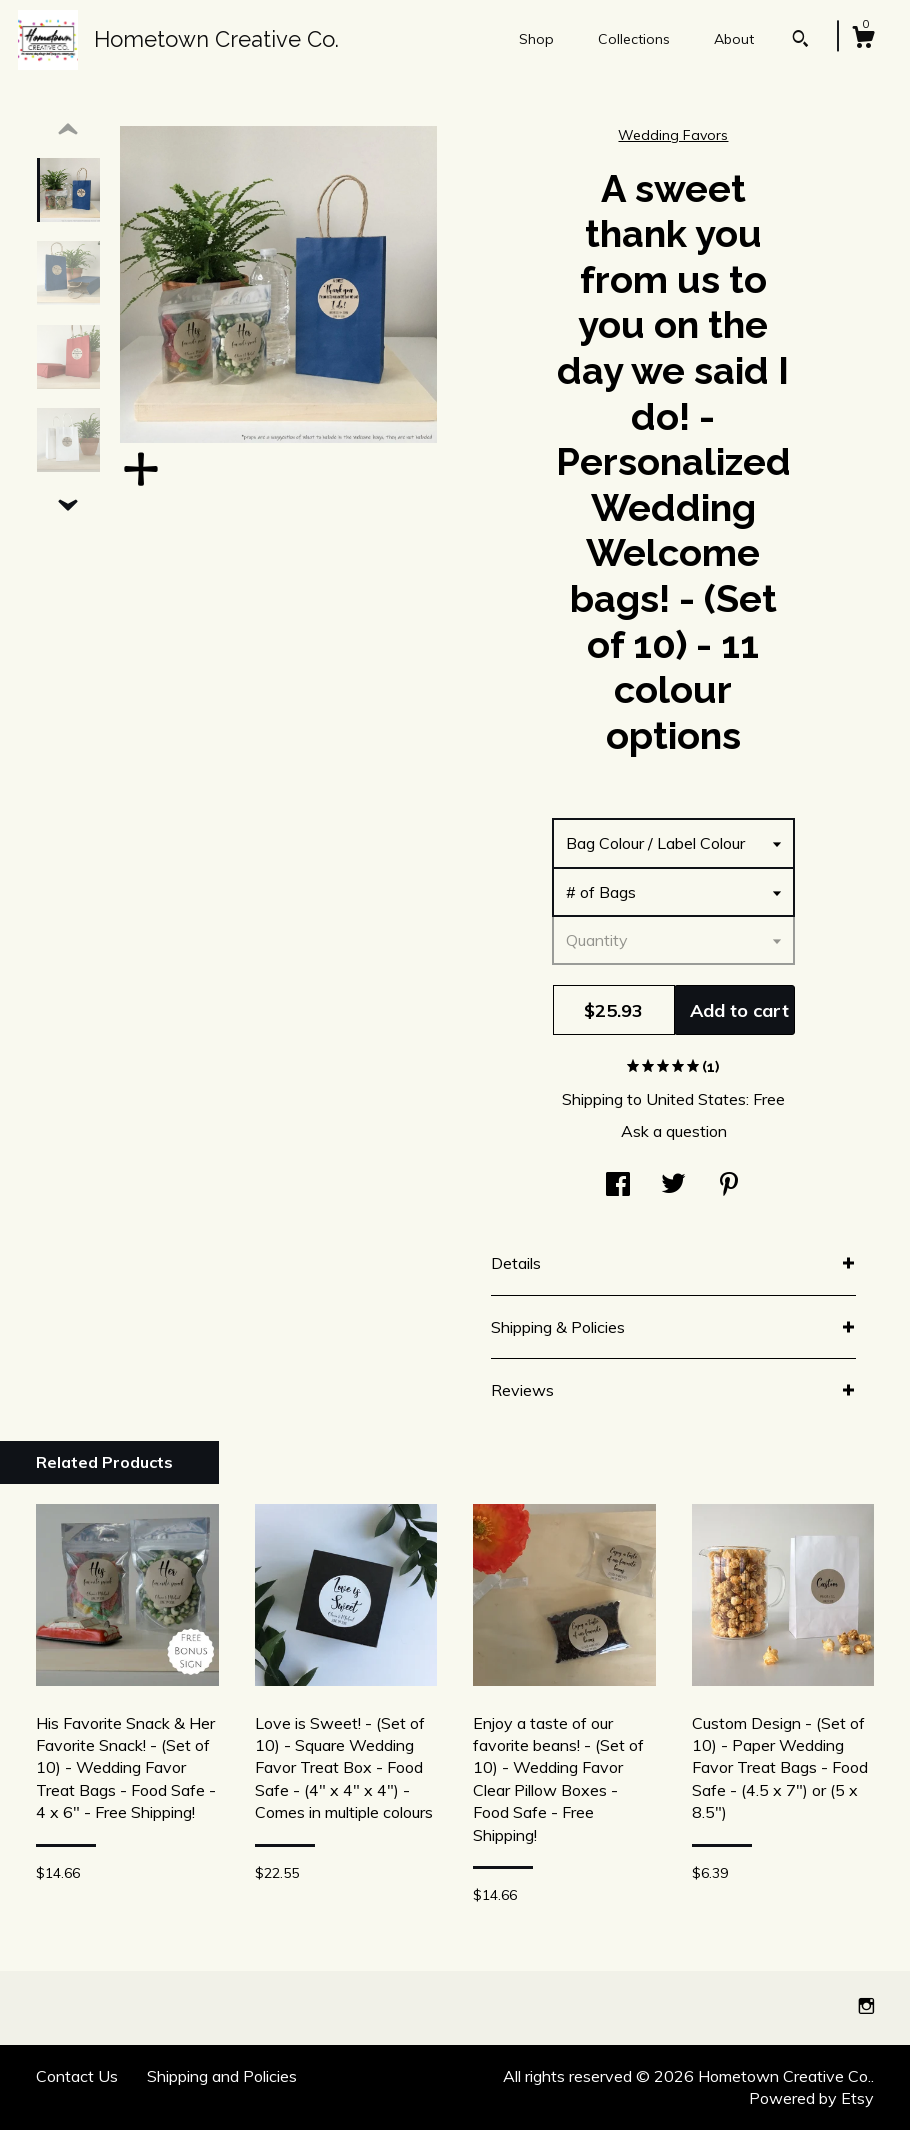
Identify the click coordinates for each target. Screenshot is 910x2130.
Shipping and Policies (222, 2076)
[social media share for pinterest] (729, 1185)
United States (696, 1099)
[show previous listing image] (68, 130)
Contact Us (77, 2076)
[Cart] (863, 40)
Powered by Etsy (811, 2098)
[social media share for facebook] (618, 1185)
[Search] (800, 41)
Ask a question (674, 1131)
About (734, 39)
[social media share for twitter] (673, 1185)
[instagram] (866, 2007)
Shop (536, 39)
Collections (634, 39)
